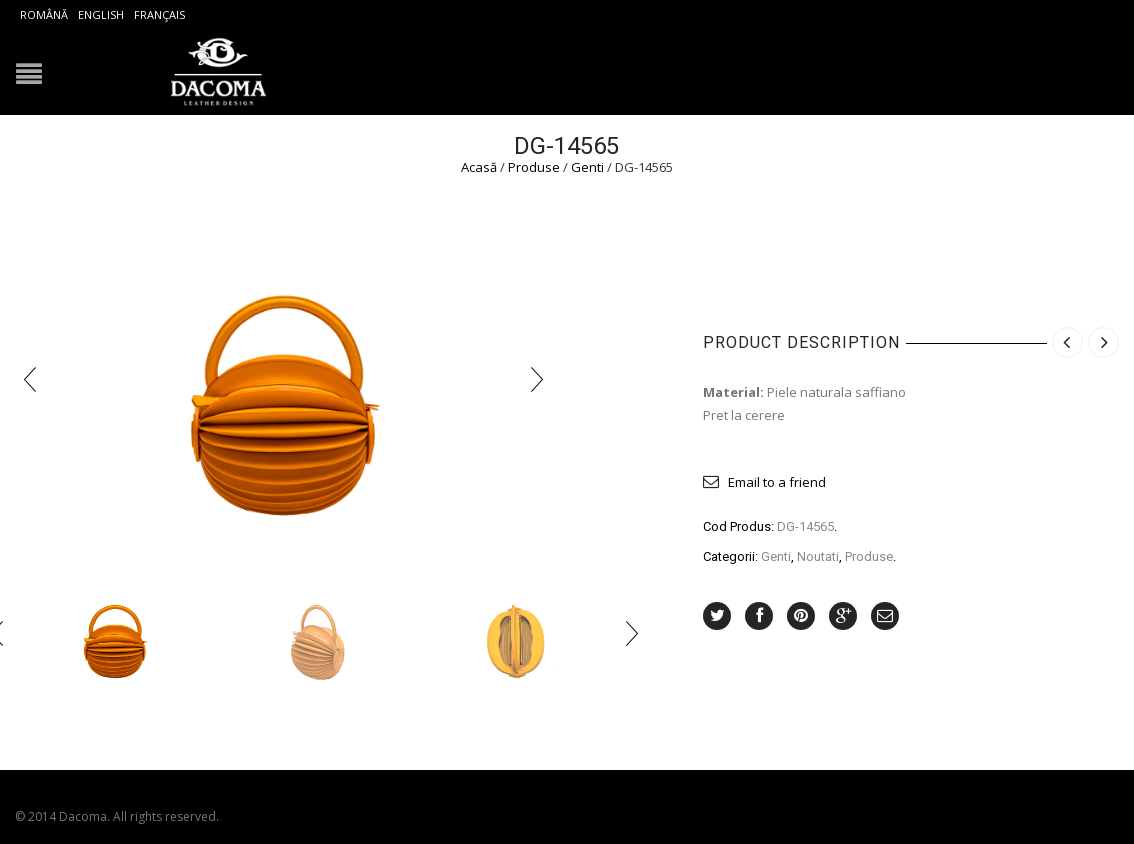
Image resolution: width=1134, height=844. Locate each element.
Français (159, 14)
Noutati (818, 556)
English (101, 14)
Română (44, 14)
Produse (534, 167)
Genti (587, 167)
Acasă (479, 167)
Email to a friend (777, 482)
